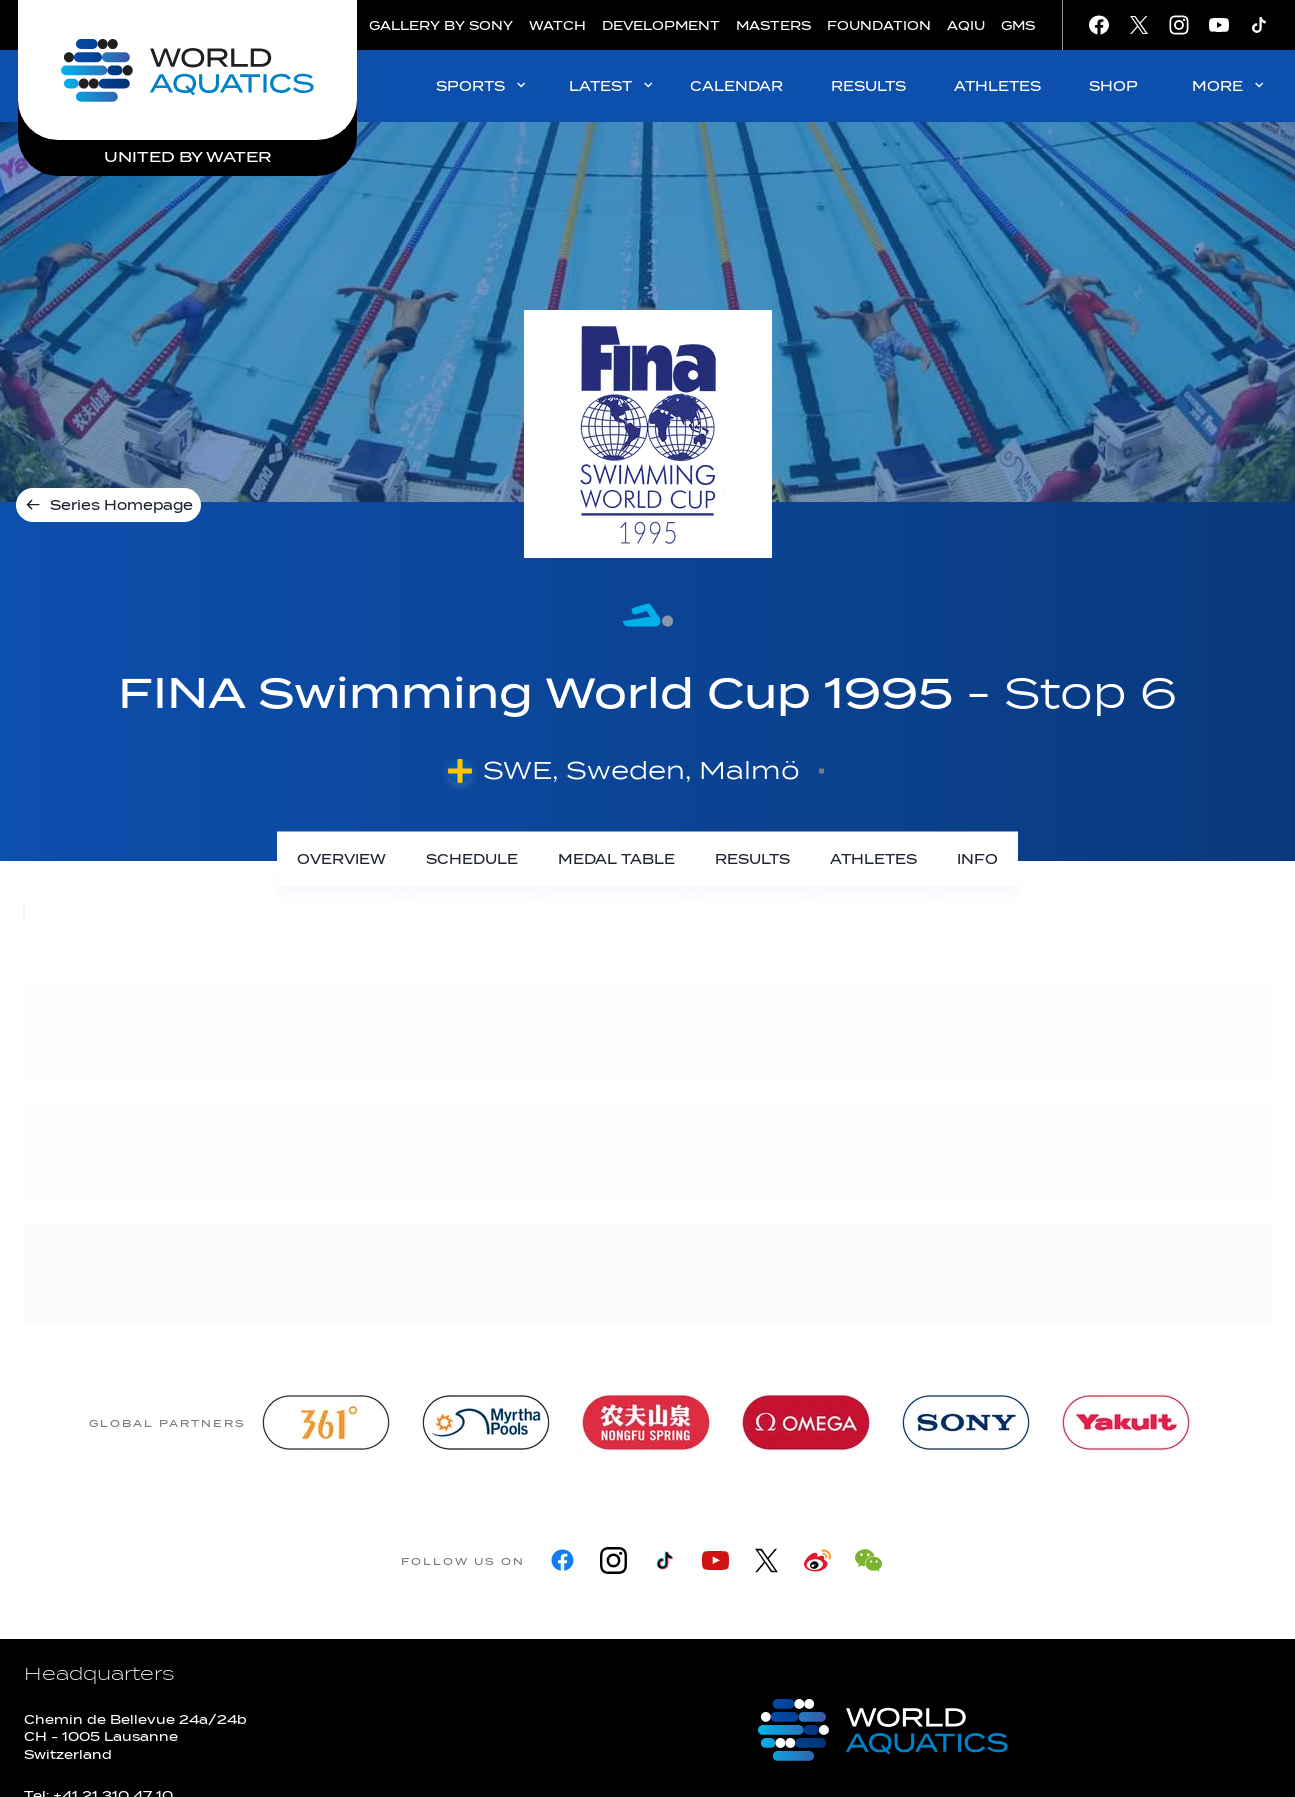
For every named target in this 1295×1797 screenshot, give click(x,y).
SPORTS (482, 85)
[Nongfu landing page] (646, 1422)
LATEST (612, 85)
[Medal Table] (616, 859)
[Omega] (806, 1422)
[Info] (977, 859)
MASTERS (773, 25)
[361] (326, 1422)
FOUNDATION (879, 25)
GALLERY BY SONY (441, 25)
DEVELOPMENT (661, 25)
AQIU (966, 25)
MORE (1229, 85)
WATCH (557, 25)
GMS (1018, 25)
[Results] (752, 859)
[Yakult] (1126, 1422)
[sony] (966, 1422)
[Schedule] (472, 859)
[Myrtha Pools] (486, 1422)
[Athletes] (873, 859)
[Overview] (341, 859)
